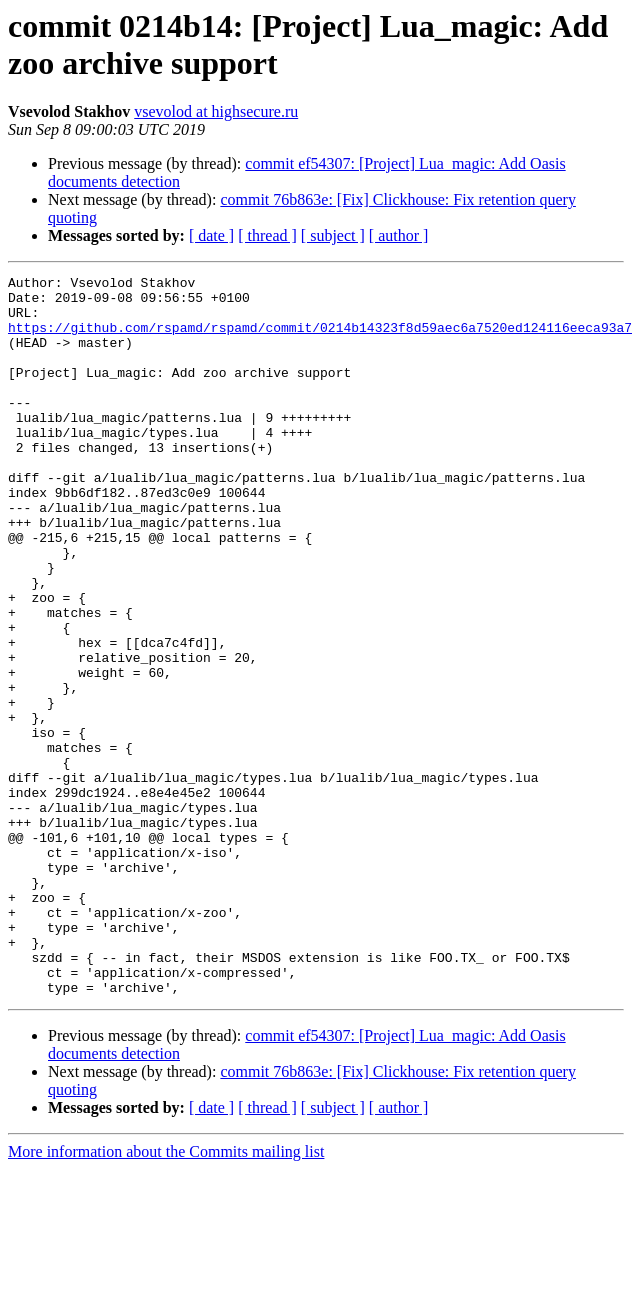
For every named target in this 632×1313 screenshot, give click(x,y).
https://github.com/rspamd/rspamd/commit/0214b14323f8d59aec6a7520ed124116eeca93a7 (320, 339)
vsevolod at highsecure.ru (216, 111)
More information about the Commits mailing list (166, 1295)
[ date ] (211, 235)
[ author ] (399, 235)
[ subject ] (333, 235)
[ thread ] (267, 235)
